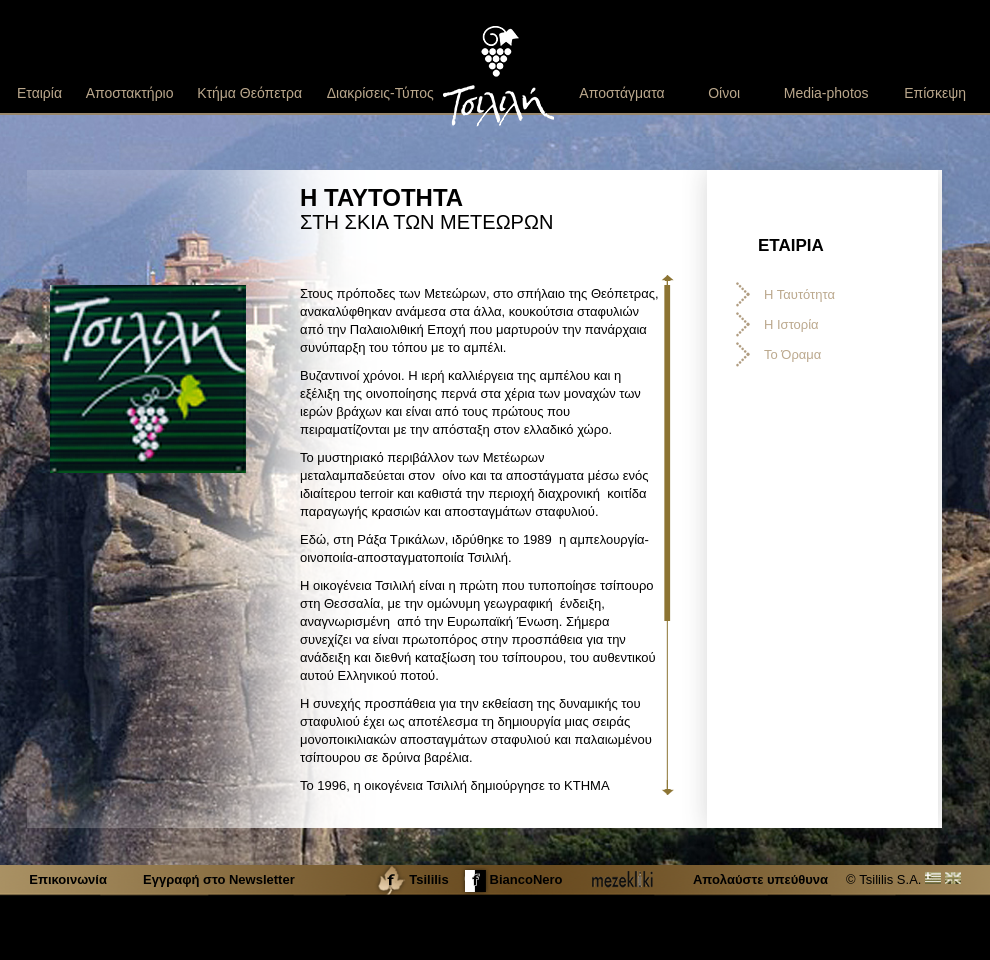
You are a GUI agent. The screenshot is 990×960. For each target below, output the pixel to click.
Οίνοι (724, 93)
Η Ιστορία (791, 324)
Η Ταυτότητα (799, 294)
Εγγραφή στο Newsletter (219, 879)
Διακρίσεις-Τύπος (380, 93)
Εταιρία (39, 93)
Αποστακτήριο (130, 93)
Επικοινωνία (69, 879)
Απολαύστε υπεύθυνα (760, 879)
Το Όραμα (792, 354)
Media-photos (826, 93)
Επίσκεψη (935, 93)
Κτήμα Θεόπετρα (249, 93)
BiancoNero (511, 879)
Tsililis (411, 879)
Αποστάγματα (621, 93)
